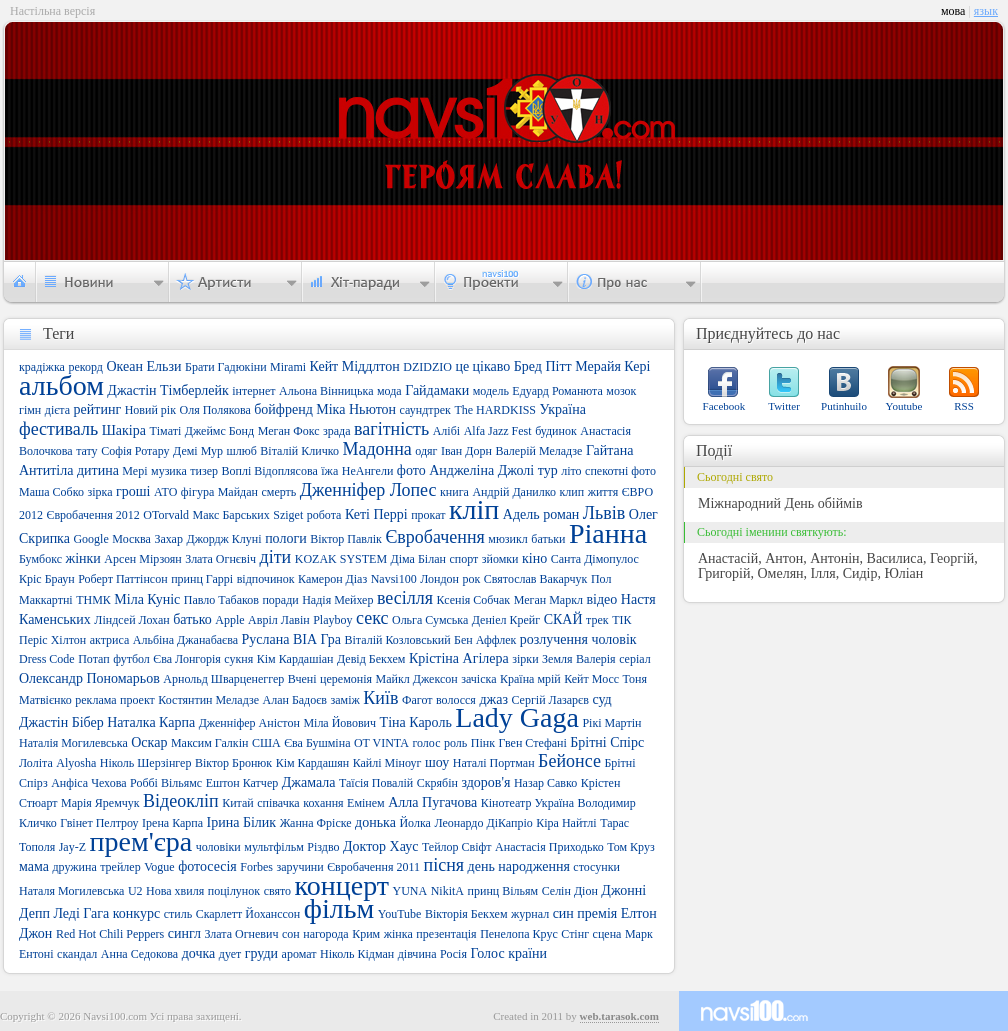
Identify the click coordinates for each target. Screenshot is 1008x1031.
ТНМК (93, 600)
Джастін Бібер (61, 722)
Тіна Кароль (416, 722)
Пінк (483, 743)
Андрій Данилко (514, 492)
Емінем (366, 803)
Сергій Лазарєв (550, 700)
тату (87, 451)
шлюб (242, 451)
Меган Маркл (548, 600)
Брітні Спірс (607, 742)
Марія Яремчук (100, 803)
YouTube (400, 914)
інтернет (253, 391)
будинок (556, 431)
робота (324, 515)
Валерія (596, 659)
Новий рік (150, 410)
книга (454, 492)
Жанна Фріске (316, 823)
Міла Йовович (339, 723)
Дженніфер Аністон (249, 723)
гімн (30, 410)
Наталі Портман (494, 763)
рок (471, 579)
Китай (238, 803)
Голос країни (508, 953)
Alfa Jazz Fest (498, 431)
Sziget (288, 515)
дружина (74, 867)
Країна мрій (530, 679)
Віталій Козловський (398, 640)
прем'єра (141, 841)
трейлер (120, 867)
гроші (133, 491)
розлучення (554, 639)
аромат (299, 954)
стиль (178, 914)
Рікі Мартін (611, 723)
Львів (604, 513)
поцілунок (234, 891)
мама (34, 866)
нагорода (325, 934)
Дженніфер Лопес (368, 490)
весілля (405, 598)
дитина (98, 470)
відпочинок (266, 579)
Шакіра (124, 430)
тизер (204, 471)
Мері (134, 471)
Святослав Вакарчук (536, 579)
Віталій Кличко (299, 451)
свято (277, 891)
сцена (607, 934)
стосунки (596, 867)
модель (491, 391)
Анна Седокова (139, 954)
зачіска (478, 679)
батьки (548, 539)
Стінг (575, 934)
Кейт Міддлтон (355, 366)
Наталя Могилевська (71, 891)
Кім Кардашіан (295, 659)
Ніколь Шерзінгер (146, 763)
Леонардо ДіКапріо (483, 823)
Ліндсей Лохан (131, 620)
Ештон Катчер (242, 783)
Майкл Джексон (417, 679)
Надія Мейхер (337, 600)
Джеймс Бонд (219, 431)
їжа (329, 471)
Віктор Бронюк (233, 763)
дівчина (417, 954)
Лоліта (36, 763)
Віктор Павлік (346, 539)
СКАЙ (563, 619)
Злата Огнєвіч (220, 559)
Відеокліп (181, 801)
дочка (199, 953)
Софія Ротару (135, 451)
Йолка (414, 823)
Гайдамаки (437, 390)
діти (276, 557)
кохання (323, 803)
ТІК (621, 620)
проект (137, 700)
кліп (474, 509)
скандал (77, 954)
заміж (345, 700)
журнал (530, 914)
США (266, 743)
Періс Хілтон (52, 640)
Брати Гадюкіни (226, 367)
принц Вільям (503, 891)
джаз (493, 699)
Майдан (238, 492)
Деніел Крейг (506, 620)
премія (597, 913)
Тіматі (165, 431)
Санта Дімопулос (595, 559)
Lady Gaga (517, 717)
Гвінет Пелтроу (99, 823)
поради (280, 600)
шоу (437, 762)
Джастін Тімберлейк (167, 390)
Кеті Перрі (376, 514)
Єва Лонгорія (187, 659)
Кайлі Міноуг (387, 763)
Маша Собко (51, 492)
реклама (95, 700)
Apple (229, 620)
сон (291, 934)
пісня (444, 865)
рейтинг (98, 409)
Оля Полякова (215, 410)
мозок (621, 391)
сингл (184, 933)
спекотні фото (620, 471)
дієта (57, 410)
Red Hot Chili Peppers (110, 934)
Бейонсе (569, 761)
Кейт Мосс (591, 679)
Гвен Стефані (533, 743)
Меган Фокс (289, 431)
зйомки (500, 559)
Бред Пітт (543, 366)
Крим (366, 934)
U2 (135, 891)
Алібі (446, 431)
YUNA (410, 891)
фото (411, 470)
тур (548, 470)
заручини (299, 867)
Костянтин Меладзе (208, 700)
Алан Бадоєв (294, 700)
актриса (110, 640)
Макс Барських (231, 515)
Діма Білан (418, 559)
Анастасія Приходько (549, 847)
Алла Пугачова (432, 802)
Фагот (417, 700)
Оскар (149, 742)
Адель (521, 514)
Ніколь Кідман (357, 954)
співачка (278, 803)
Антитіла (46, 470)
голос (426, 743)
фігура (197, 492)
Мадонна (376, 449)
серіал (635, 659)
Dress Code (47, 659)
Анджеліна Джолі (481, 470)
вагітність (391, 429)
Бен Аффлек (485, 640)
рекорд (85, 367)
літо (571, 471)
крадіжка (42, 367)
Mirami (288, 367)
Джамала (309, 782)
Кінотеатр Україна (527, 803)
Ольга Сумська (430, 620)
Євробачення (434, 537)
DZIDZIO (427, 367)
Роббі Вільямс (166, 783)
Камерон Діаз (332, 579)
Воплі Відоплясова (270, 471)
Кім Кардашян (313, 763)
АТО (165, 492)
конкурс (136, 913)
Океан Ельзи (143, 366)
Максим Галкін (210, 743)
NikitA (447, 891)
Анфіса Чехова (88, 783)
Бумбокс (40, 559)
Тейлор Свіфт (457, 847)
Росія (453, 954)
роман (561, 514)
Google (90, 539)
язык (986, 11)
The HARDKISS (495, 410)
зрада (337, 431)
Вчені (302, 679)
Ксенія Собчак (474, 600)
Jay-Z (72, 847)
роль (455, 743)
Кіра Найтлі (566, 823)
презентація (446, 934)
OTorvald (166, 515)
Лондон (439, 579)
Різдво (323, 847)
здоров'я (485, 782)
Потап (94, 659)
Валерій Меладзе (538, 451)
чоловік (614, 639)
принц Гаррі (202, 579)
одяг (426, 451)
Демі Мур (198, 451)
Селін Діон (570, 891)
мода (389, 391)
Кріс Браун (47, 579)
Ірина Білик (242, 822)
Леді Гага (81, 913)
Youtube (904, 406)
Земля (557, 659)
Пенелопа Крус (519, 934)
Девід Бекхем (371, 659)
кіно (534, 558)
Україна (563, 409)
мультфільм (273, 847)
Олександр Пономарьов (89, 678)
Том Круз (630, 847)
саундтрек (425, 410)
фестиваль (58, 429)
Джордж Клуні (223, 539)
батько (192, 619)
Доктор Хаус (380, 846)
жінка (398, 934)
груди (261, 953)
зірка (99, 492)
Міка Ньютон (356, 409)
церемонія (346, 679)
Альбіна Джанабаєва (185, 640)
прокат (428, 515)
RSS (964, 406)
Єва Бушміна (317, 743)
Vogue (159, 867)
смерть (278, 492)
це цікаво (482, 366)
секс (372, 618)
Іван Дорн (466, 451)
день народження (519, 866)
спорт (463, 559)
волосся (456, 700)
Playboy (332, 620)
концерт (342, 885)
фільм (339, 908)
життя (603, 492)
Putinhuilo (844, 406)
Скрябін (437, 783)
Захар (168, 539)
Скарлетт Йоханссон (248, 914)
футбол (131, 659)
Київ (380, 698)
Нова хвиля (175, 891)
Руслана (266, 639)
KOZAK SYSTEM (341, 559)
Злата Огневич (241, 934)
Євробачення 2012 (93, 515)
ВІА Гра (317, 639)
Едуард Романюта (557, 391)
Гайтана (610, 450)
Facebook (724, 406)
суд (601, 699)
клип (571, 492)
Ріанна (608, 533)
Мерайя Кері (612, 366)
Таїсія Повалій (376, 783)
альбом (61, 385)
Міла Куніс (147, 599)
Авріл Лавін (279, 620)
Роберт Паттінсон (122, 579)
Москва (131, 539)
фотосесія (207, 866)
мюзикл (508, 539)
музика (169, 471)
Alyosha (76, 763)
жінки (83, 558)
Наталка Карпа (151, 722)
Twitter (784, 406)
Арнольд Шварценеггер (223, 679)
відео (601, 599)
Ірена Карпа (172, 823)
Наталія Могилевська (73, 743)
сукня (238, 659)
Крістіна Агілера (459, 658)
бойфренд (283, 409)
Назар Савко (545, 783)
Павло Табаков (221, 600)
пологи (286, 538)
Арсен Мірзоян (142, 559)
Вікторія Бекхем (466, 914)
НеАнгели (368, 471)
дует (230, 954)
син (563, 913)
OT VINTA (381, 743)
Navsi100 (394, 579)
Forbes (256, 867)
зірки (525, 659)
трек (597, 620)
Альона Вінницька (326, 391)
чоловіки (218, 847)
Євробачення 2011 (373, 867)
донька (375, 822)
